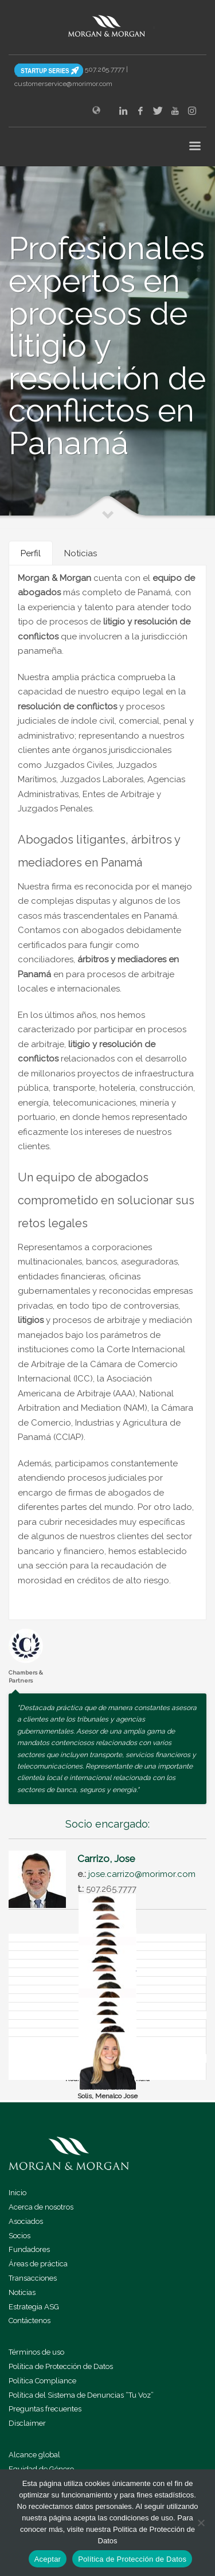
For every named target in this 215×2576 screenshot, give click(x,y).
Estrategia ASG (34, 2306)
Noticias (22, 2292)
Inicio (17, 2192)
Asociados (26, 2221)
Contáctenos (29, 2320)
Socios (19, 2235)
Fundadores (29, 2249)
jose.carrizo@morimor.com (142, 1874)
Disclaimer (27, 2423)
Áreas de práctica (38, 2263)
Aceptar (47, 2559)
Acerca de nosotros (41, 2207)
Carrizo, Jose (106, 1858)
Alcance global (34, 2454)
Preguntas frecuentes (45, 2409)
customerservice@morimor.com (63, 84)
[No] (200, 2522)
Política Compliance (42, 2380)
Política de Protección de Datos (61, 2366)
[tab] (31, 553)
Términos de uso (36, 2352)
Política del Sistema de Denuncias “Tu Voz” (81, 2395)
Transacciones (33, 2278)
